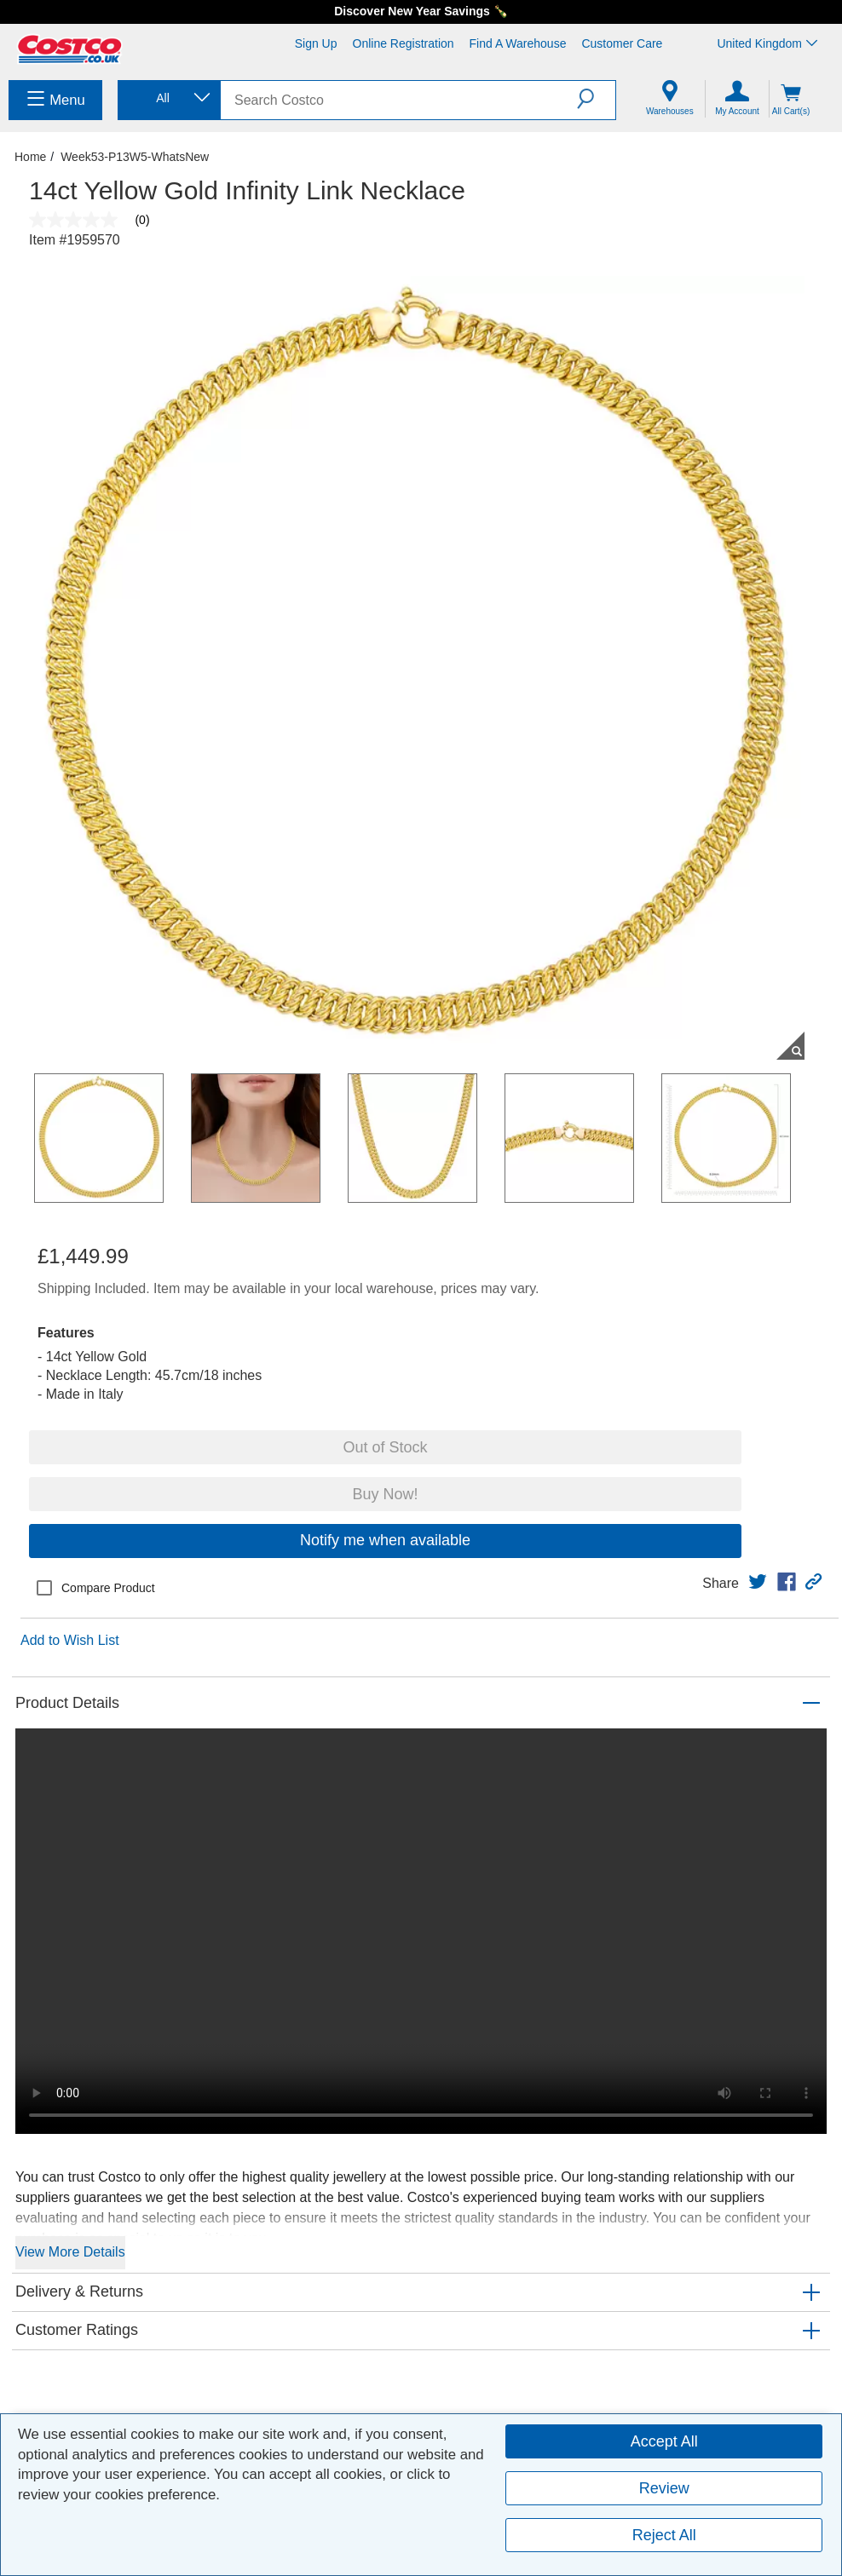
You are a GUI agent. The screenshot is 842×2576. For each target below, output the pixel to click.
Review (664, 2488)
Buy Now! (385, 1494)
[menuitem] (55, 100)
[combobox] (167, 98)
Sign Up (316, 43)
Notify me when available (385, 1540)
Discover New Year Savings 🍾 (421, 11)
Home (30, 157)
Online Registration (403, 43)
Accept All (664, 2441)
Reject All (664, 2535)
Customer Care (621, 43)
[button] (596, 99)
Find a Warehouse (518, 43)
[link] (757, 1582)
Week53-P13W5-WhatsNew (135, 157)
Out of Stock (385, 1447)
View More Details (70, 2252)
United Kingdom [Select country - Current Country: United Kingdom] (767, 43)
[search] (399, 100)
